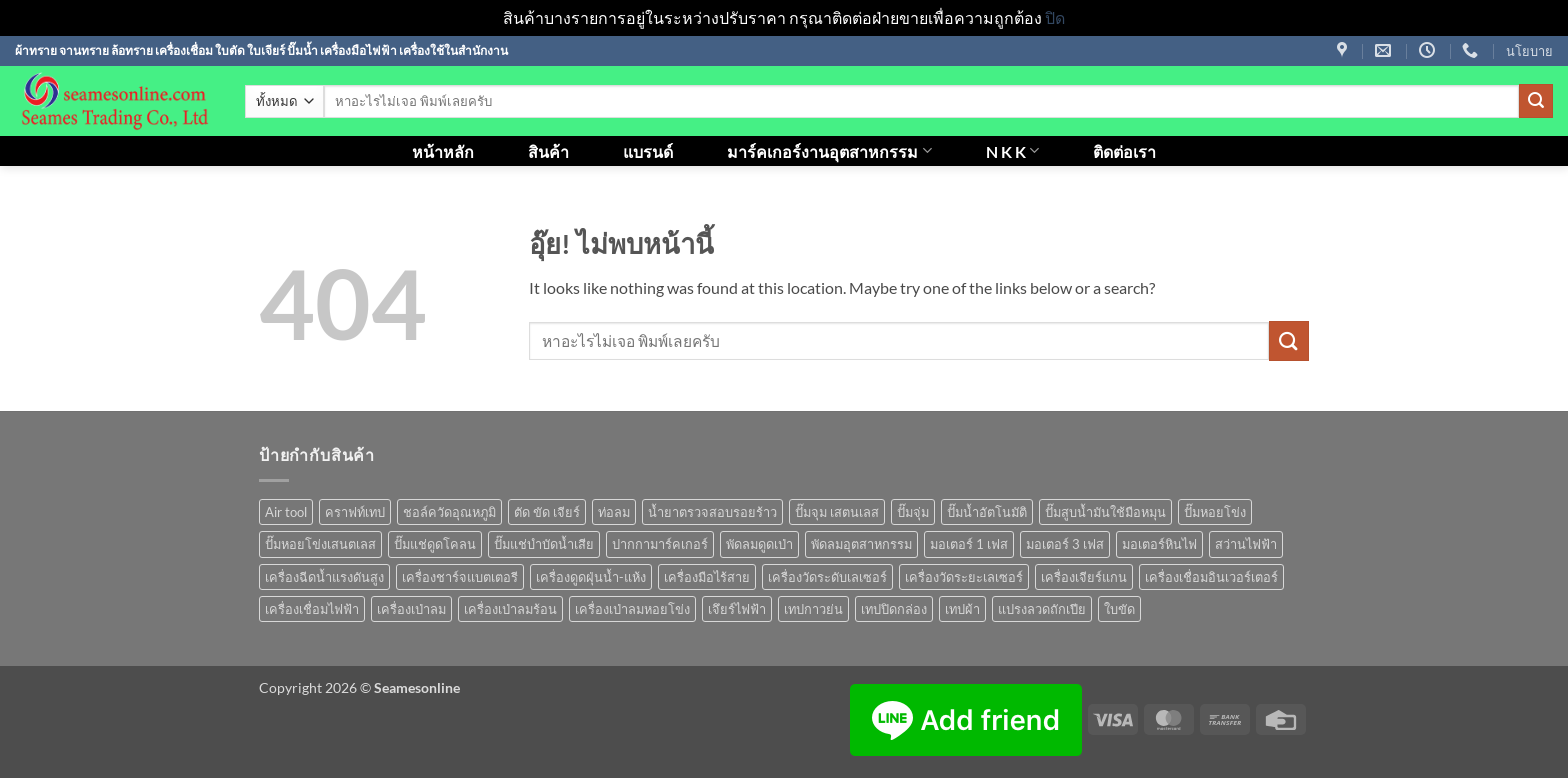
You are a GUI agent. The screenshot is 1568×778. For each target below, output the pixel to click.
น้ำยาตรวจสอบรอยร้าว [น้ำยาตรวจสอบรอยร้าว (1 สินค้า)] (712, 512)
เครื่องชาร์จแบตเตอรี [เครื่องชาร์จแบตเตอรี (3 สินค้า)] (460, 577)
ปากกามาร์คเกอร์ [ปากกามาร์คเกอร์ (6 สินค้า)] (660, 544)
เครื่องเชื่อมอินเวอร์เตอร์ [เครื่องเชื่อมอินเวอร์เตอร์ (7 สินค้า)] (1211, 577)
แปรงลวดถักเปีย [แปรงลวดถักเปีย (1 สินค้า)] (1042, 609)
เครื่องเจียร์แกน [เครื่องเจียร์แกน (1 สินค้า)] (1084, 577)
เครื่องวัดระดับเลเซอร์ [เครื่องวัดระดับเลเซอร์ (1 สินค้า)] (827, 577)
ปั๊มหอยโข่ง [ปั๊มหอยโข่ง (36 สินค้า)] (1215, 512)
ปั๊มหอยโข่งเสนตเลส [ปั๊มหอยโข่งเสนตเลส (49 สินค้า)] (320, 544)
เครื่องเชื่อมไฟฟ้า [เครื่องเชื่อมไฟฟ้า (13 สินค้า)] (312, 609)
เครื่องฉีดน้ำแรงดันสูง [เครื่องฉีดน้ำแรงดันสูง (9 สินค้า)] (324, 577)
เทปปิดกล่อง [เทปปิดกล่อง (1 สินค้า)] (894, 609)
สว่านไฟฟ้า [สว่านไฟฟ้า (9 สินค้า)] (1246, 544)
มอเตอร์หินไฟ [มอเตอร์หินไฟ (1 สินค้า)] (1159, 544)
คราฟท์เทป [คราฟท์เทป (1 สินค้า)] (355, 512)
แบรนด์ (648, 151)
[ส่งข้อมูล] (1536, 101)
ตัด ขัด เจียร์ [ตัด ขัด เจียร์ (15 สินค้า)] (547, 512)
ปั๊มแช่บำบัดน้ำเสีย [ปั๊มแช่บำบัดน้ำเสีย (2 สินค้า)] (544, 544)
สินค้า (548, 151)
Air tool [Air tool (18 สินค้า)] (286, 512)
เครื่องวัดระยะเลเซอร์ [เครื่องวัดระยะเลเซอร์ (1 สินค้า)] (964, 577)
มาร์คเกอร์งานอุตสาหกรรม (829, 150)
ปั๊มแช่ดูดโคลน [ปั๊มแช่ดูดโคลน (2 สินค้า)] (435, 544)
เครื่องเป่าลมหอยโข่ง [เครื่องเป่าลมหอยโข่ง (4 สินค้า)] (632, 609)
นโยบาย (1529, 51)
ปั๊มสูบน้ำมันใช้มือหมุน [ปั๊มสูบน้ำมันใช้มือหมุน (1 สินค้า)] (1105, 512)
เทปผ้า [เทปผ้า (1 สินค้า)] (962, 609)
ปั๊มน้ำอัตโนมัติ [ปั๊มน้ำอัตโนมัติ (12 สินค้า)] (987, 512)
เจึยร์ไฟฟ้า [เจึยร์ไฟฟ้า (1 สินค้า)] (737, 609)
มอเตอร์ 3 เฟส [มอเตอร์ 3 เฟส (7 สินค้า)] (1065, 544)
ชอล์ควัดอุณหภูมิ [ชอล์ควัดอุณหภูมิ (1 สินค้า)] (449, 512)
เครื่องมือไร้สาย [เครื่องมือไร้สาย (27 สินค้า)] (707, 577)
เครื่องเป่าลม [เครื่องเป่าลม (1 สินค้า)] (411, 609)
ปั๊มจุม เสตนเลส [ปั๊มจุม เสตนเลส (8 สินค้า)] (837, 512)
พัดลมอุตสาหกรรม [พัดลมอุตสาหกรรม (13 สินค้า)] (861, 544)
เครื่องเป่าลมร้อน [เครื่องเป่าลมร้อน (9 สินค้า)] (510, 609)
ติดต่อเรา (1124, 151)
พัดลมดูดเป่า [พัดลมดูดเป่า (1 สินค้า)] (759, 544)
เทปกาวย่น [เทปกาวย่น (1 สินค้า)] (813, 609)
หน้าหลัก (443, 151)
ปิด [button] (1055, 17)
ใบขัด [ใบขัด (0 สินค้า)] (1119, 609)
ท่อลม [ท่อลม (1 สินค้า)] (614, 512)
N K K (1012, 150)
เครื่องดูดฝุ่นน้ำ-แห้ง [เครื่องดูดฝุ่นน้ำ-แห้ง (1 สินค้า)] (591, 577)
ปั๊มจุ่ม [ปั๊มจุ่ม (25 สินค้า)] (913, 512)
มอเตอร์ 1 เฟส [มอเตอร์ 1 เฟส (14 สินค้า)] (969, 544)
